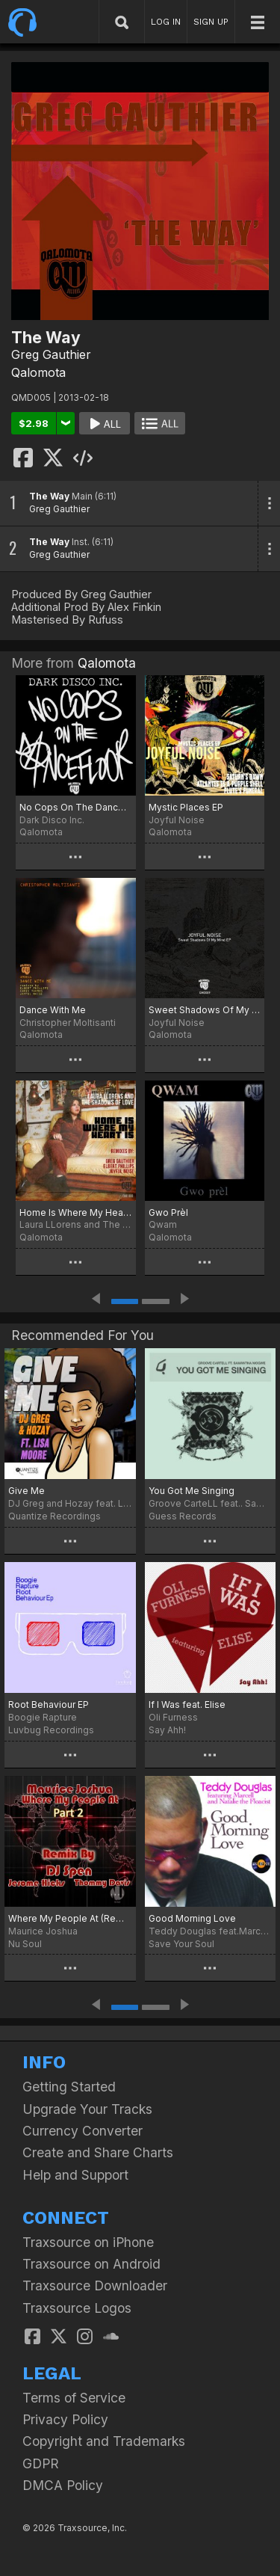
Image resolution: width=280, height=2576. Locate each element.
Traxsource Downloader (94, 2285)
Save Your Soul (181, 1943)
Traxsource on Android (91, 2264)
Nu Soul (25, 1943)
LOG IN (166, 21)
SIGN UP (210, 21)
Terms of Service (73, 2398)
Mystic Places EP (186, 807)
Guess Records (183, 1516)
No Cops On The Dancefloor (75, 807)
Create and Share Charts (97, 2152)
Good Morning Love (192, 1918)
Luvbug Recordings (51, 1730)
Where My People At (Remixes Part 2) (70, 1918)
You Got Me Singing (191, 1490)
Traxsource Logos (76, 2308)
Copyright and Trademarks (103, 2441)
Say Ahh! (167, 1730)
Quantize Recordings (54, 1516)
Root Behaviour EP (48, 1704)
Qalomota (38, 372)
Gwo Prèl (168, 1212)
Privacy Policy (65, 2419)
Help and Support (75, 2175)
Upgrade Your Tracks (87, 2109)
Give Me (26, 1490)
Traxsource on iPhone (88, 2242)
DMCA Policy (62, 2485)
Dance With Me (52, 1009)
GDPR (40, 2463)
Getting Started (69, 2086)
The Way (49, 496)
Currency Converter (82, 2131)
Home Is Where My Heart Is (75, 1212)
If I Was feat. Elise (187, 1704)
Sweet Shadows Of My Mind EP (205, 1009)
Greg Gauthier (51, 354)
